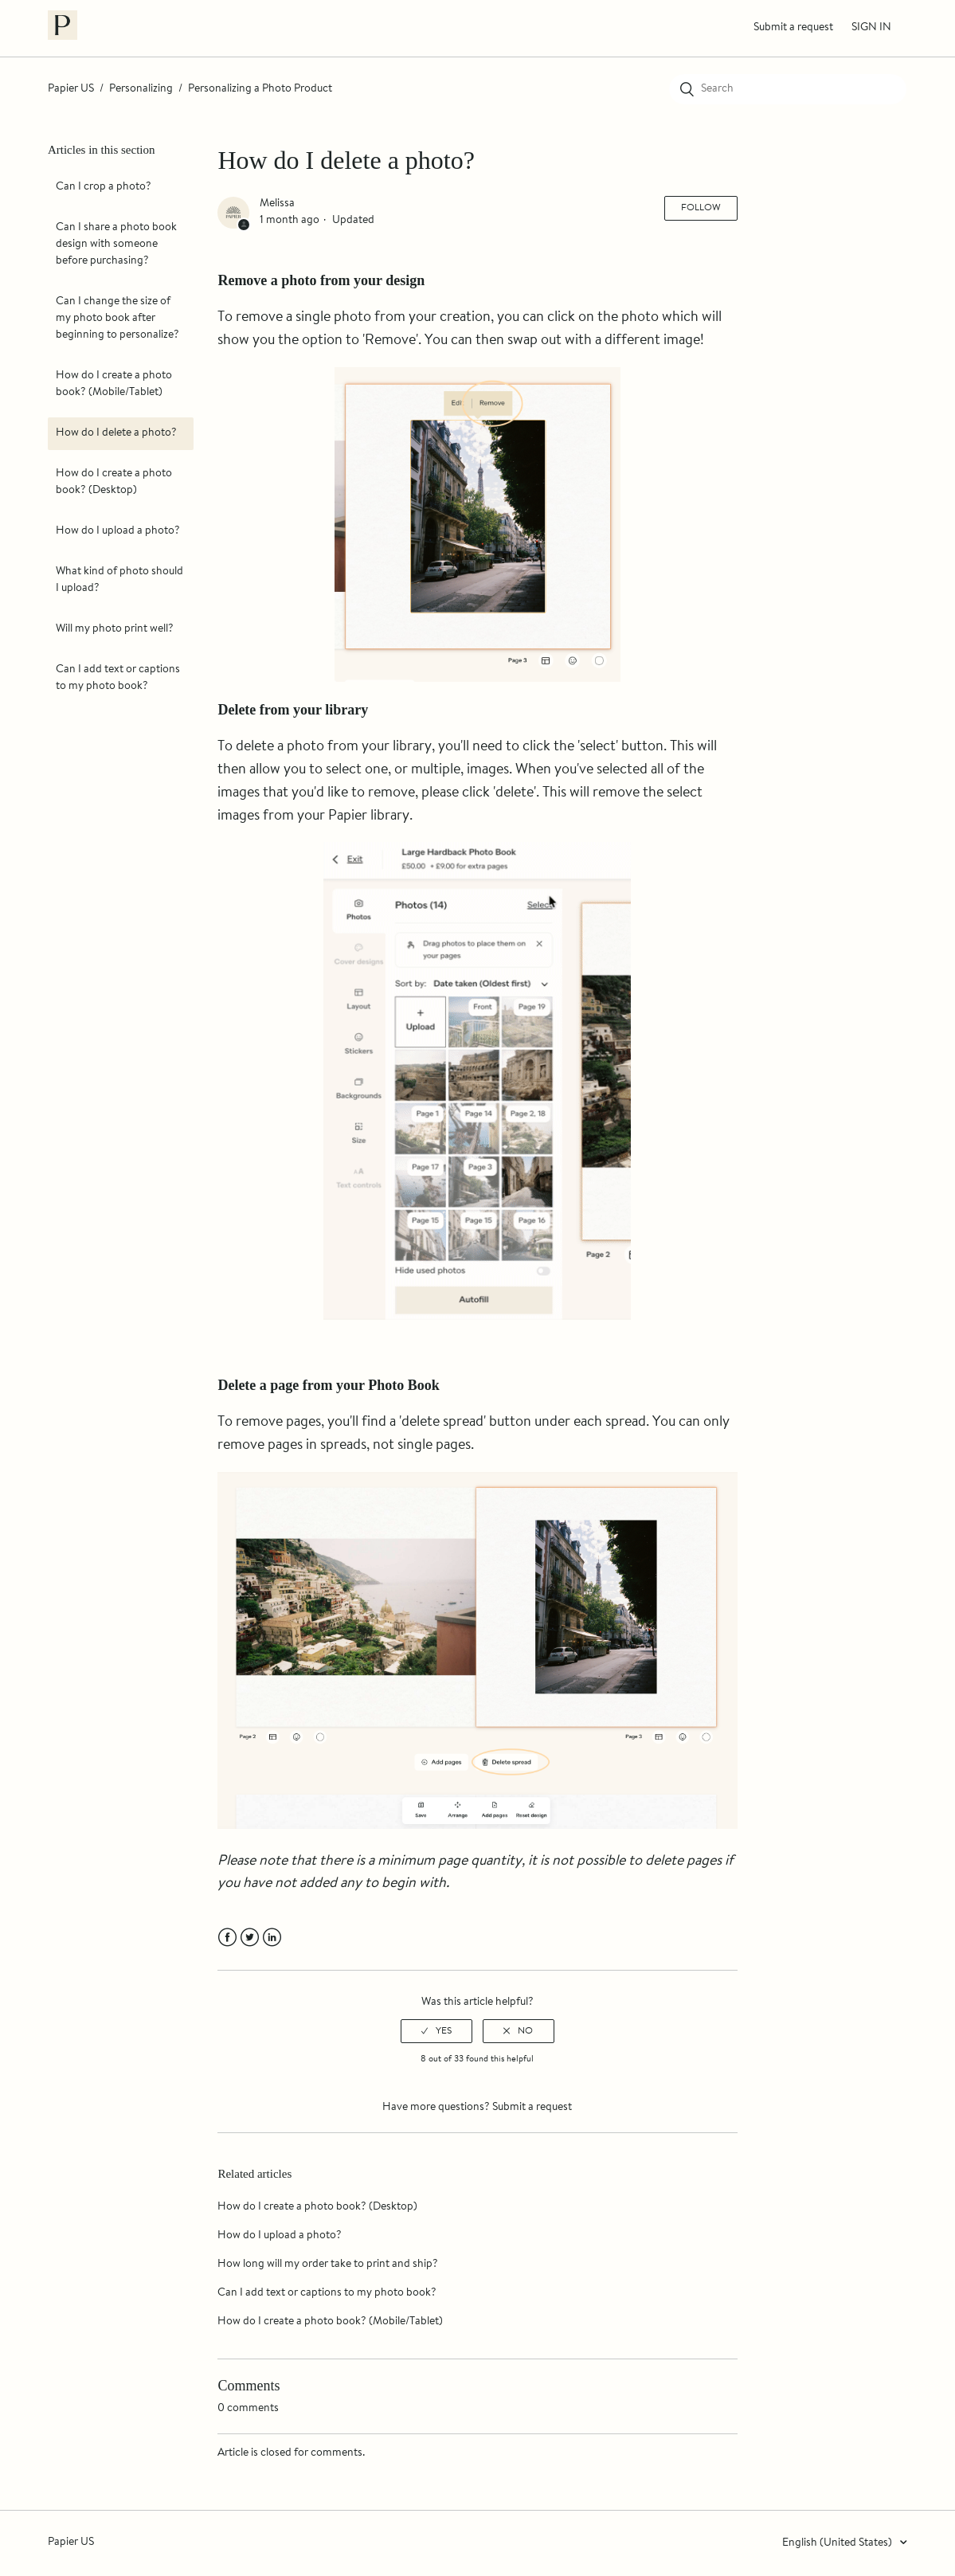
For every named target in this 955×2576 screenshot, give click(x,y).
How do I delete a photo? (116, 433)
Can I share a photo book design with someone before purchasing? (116, 244)
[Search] (787, 89)
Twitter (250, 1938)
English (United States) (838, 2543)
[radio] (436, 2031)
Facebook (227, 1938)
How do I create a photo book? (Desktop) (114, 482)
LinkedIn (272, 1938)
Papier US (71, 89)
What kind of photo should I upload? (119, 580)
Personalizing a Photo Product (260, 89)
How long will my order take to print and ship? (327, 2264)
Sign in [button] (871, 27)
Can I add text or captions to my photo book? (118, 678)
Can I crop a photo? (103, 187)
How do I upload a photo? (118, 531)
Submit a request (793, 27)
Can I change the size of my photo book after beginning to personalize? (117, 318)
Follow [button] (701, 208)
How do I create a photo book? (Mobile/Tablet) (114, 384)
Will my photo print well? (115, 629)
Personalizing (141, 89)
